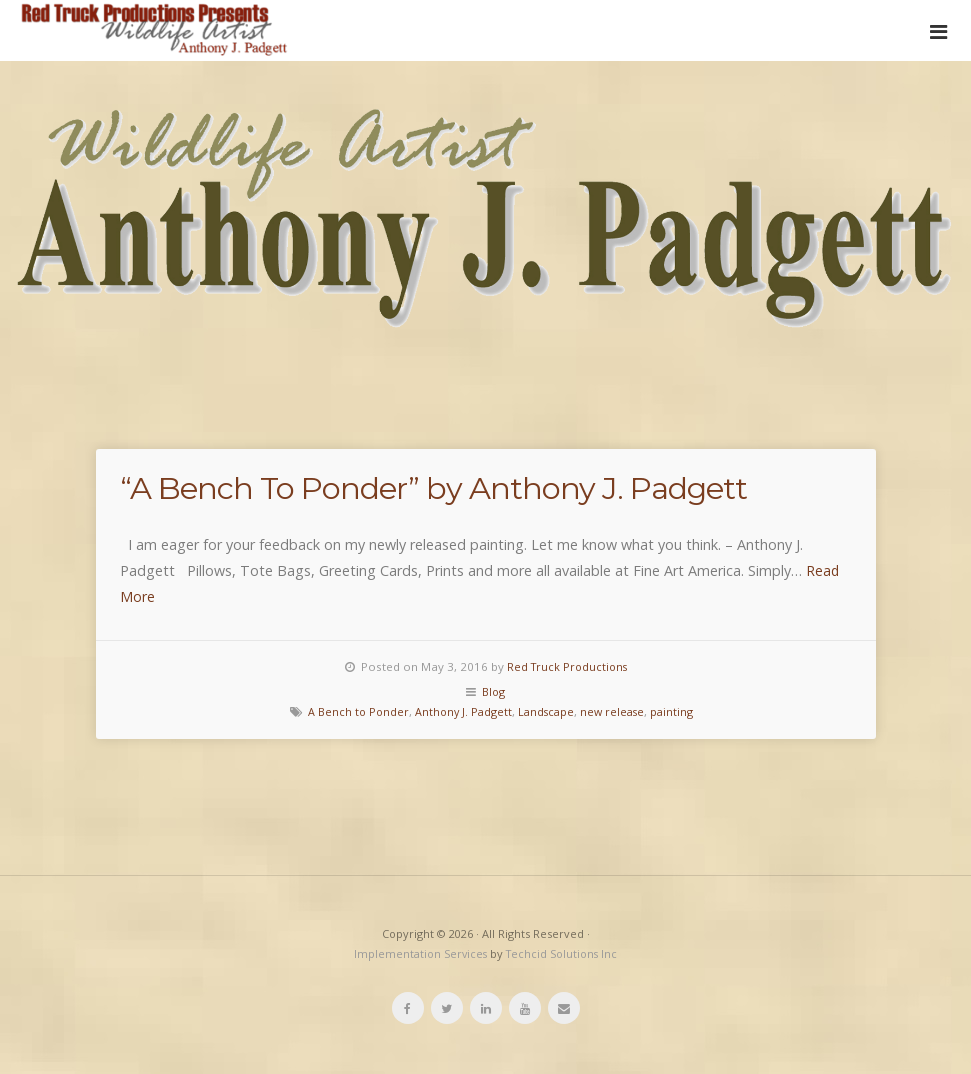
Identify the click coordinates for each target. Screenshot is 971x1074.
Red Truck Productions (567, 666)
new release (617, 711)
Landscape (547, 711)
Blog (493, 691)
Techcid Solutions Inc (563, 953)
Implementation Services (419, 953)
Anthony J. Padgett (461, 711)
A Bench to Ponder (353, 711)
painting (679, 711)
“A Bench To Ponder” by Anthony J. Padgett (478, 487)
